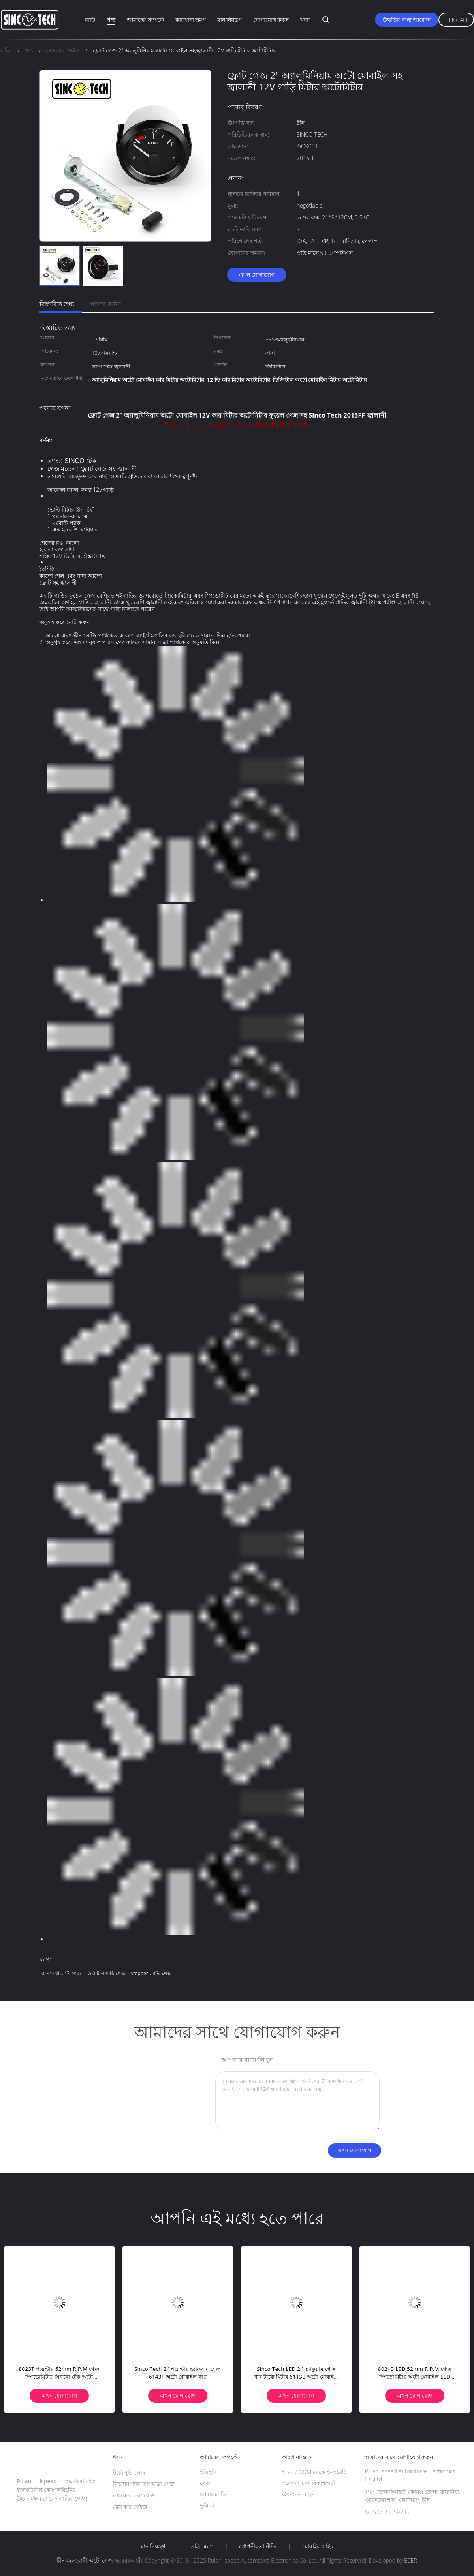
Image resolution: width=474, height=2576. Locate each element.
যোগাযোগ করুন (271, 19)
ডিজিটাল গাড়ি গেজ (106, 1973)
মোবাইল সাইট (317, 2546)
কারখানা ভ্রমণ (190, 19)
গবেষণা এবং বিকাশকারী (308, 2483)
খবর (305, 19)
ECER (410, 2560)
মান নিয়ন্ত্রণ (229, 19)
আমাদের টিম (214, 2494)
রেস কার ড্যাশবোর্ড (134, 2495)
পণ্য (111, 19)
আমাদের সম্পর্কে (145, 19)
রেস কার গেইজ (130, 2506)
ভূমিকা (207, 2505)
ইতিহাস (208, 2472)
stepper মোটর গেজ (151, 1973)
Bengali (456, 20)
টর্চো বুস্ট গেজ (129, 2472)
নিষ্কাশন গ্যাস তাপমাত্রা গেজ (144, 2484)
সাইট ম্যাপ (202, 2546)
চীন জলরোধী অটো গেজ (85, 2560)
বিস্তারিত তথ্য (57, 304)
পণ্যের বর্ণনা (105, 304)
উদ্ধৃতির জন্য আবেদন (407, 19)
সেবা (205, 2483)
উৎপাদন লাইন (298, 2494)
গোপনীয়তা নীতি (257, 2546)
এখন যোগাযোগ (257, 274)
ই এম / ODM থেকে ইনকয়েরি (314, 2472)
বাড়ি (90, 19)
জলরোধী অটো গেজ (61, 1973)
